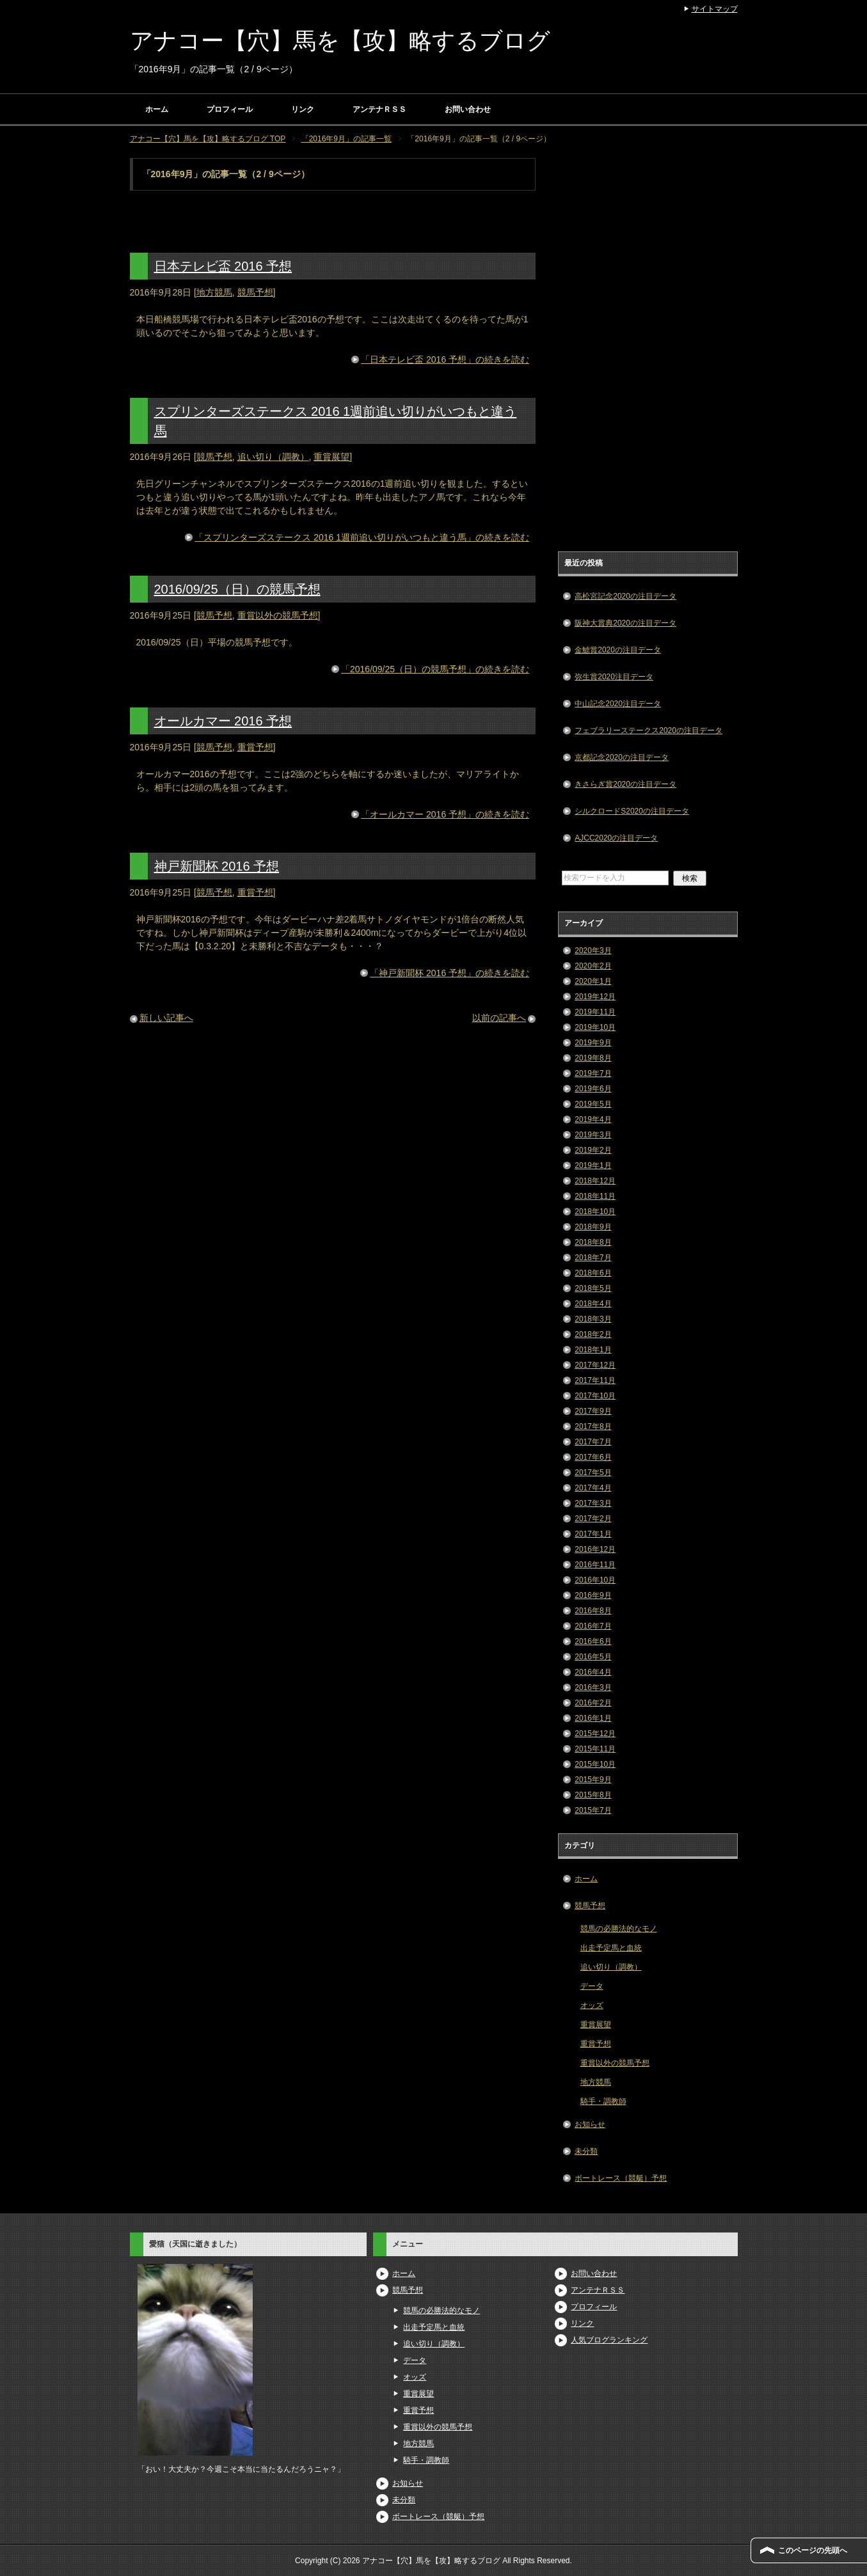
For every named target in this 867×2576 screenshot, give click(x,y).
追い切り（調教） (273, 457)
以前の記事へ (499, 1018)
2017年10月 (595, 1395)
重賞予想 (255, 747)
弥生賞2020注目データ (614, 676)
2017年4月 (593, 1487)
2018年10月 (595, 1211)
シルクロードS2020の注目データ (632, 811)
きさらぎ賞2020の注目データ (625, 784)
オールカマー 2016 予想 (223, 721)
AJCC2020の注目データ (616, 838)
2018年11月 (595, 1196)
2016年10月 (595, 1580)
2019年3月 (593, 1134)
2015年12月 (595, 1733)
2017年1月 (593, 1533)
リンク (302, 109)
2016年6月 (593, 1641)
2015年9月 (593, 1779)
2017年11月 (595, 1380)
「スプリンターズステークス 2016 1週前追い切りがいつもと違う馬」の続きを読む (362, 537)
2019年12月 (595, 996)
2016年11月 (595, 1564)
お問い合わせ (468, 109)
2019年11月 (595, 1011)
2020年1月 (593, 981)
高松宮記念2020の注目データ (625, 596)
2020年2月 (593, 965)
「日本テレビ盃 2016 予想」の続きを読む (445, 359)
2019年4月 (593, 1119)
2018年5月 (593, 1288)
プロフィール (230, 109)
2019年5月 (593, 1104)
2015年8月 (593, 1794)
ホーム (156, 109)
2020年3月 (593, 950)
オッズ (591, 2005)
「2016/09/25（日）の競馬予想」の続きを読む (435, 669)
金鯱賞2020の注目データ (618, 649)
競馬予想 (255, 292)
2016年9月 (593, 1595)
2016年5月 (593, 1656)
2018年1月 (593, 1349)
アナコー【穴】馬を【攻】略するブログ (340, 41)
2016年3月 (593, 1687)
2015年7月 (593, 1810)
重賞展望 (331, 457)
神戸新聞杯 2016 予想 (217, 866)
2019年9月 (593, 1042)
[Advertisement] (647, 350)
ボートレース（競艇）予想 (621, 2178)
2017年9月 (593, 1411)
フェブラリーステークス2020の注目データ (648, 730)
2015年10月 (595, 1764)
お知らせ (590, 2124)
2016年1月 (593, 1718)
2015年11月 (595, 1748)
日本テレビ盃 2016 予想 (223, 266)
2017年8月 (593, 1426)
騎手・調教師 (603, 2101)
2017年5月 (593, 1472)
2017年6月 (593, 1457)
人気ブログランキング (609, 2339)
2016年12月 (595, 1549)
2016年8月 (593, 1610)
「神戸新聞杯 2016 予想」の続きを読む (449, 973)
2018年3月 (593, 1319)
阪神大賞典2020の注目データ (625, 623)
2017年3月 (593, 1503)
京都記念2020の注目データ (622, 757)
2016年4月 (593, 1672)
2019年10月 (595, 1027)
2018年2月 (593, 1334)
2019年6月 (593, 1088)
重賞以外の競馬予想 (277, 615)
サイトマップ (715, 8)
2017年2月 (593, 1518)
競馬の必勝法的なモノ (618, 1928)
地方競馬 (214, 292)
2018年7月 (593, 1257)
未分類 (586, 2151)
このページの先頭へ (812, 2550)
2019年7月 (593, 1073)
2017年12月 (595, 1365)
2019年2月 (593, 1150)
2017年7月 (593, 1441)
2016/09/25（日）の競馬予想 (237, 589)
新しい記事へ (166, 1018)
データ (591, 1986)
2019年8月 (593, 1058)
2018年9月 (593, 1226)
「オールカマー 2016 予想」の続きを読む (445, 814)
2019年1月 (593, 1165)
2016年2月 (593, 1702)
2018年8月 (593, 1242)
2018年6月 (593, 1272)
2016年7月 (593, 1626)
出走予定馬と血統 (611, 1947)
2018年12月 (595, 1180)
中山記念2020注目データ (618, 703)
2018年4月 (593, 1303)
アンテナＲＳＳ (379, 109)
